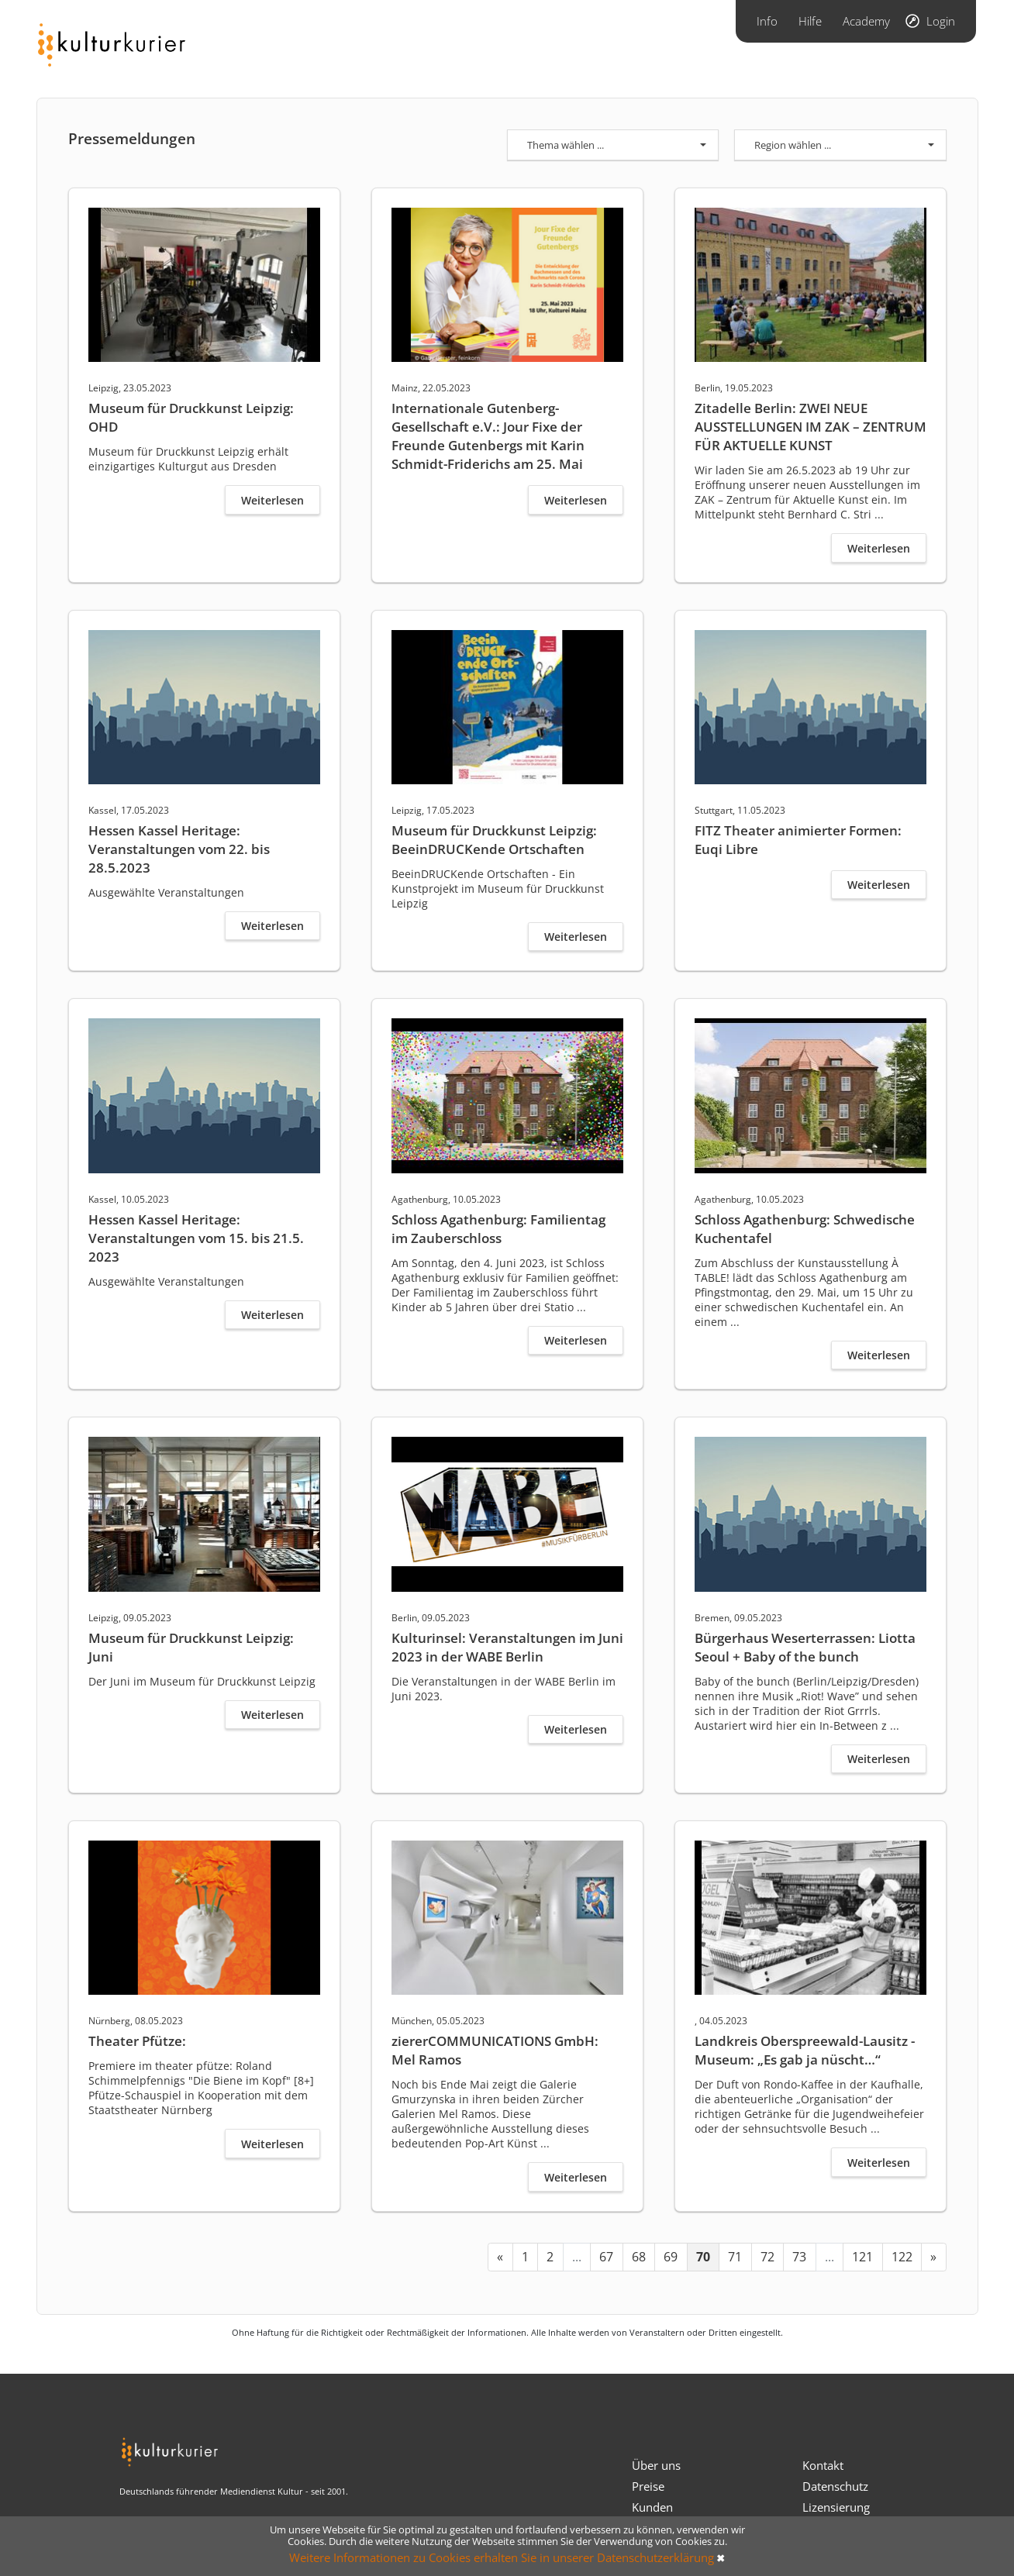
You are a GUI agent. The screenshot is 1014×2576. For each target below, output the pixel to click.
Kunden (652, 2507)
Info (767, 21)
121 (862, 2256)
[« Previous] (500, 2257)
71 (735, 2256)
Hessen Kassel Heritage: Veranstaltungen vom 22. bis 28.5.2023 (179, 848)
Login (940, 21)
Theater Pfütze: (137, 2041)
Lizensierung (836, 2507)
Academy (866, 21)
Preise (648, 2486)
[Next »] (934, 2257)
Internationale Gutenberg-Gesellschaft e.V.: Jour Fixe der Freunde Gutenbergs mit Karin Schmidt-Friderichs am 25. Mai (488, 436)
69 (671, 2256)
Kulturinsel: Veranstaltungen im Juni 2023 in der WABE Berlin (507, 1647)
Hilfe (810, 21)
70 (703, 2256)
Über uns (656, 2465)
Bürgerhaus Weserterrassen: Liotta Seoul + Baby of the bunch (805, 1647)
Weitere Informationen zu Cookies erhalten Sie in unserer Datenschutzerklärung (501, 2557)
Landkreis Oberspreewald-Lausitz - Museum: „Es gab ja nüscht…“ (805, 2050)
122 (902, 2256)
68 (639, 2256)
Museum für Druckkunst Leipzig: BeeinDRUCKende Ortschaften (494, 839)
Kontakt (822, 2465)
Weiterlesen (272, 500)
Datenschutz (835, 2486)
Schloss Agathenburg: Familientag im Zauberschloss (498, 1229)
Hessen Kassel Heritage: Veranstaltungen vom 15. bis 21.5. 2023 (196, 1238)
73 (799, 2256)
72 (767, 2256)
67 (606, 2256)
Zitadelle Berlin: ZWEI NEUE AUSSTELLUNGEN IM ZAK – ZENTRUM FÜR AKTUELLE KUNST (810, 426)
